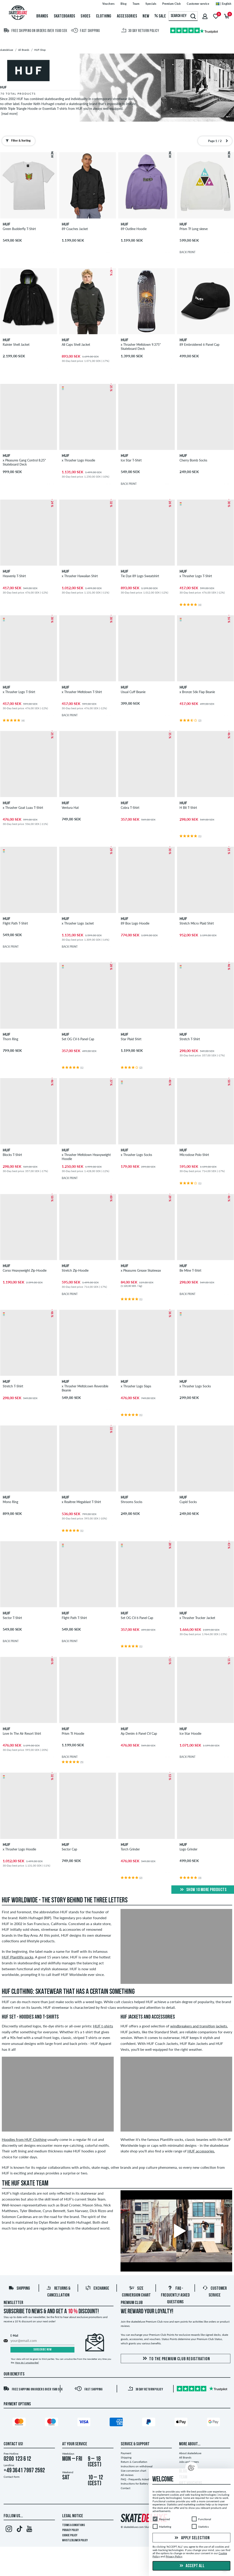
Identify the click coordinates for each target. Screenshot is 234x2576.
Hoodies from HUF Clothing (24, 2139)
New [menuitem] (146, 16)
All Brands (185, 2457)
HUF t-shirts (103, 2026)
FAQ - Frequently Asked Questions (175, 2295)
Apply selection (191, 2538)
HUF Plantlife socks (17, 1957)
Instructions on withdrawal (137, 2466)
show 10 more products (203, 1890)
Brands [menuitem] (42, 16)
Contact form (12, 2476)
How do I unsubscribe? (27, 2362)
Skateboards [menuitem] (64, 16)
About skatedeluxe (190, 2453)
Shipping (19, 2288)
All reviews (127, 2475)
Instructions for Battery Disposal (140, 2483)
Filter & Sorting (17, 141)
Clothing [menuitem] (103, 16)
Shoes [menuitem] (85, 16)
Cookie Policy (69, 2535)
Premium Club (132, 2303)
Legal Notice (72, 2516)
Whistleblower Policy (75, 2540)
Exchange (97, 2288)
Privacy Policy (70, 2530)
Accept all (191, 2566)
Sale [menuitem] (160, 16)
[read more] (9, 113)
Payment (126, 2453)
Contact (125, 2488)
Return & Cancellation (134, 2461)
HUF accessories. (201, 2151)
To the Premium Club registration (175, 2358)
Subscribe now (42, 2349)
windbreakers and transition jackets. (199, 2026)
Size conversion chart (133, 2470)
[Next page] (227, 140)
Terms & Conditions (73, 2525)
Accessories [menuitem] (127, 16)
